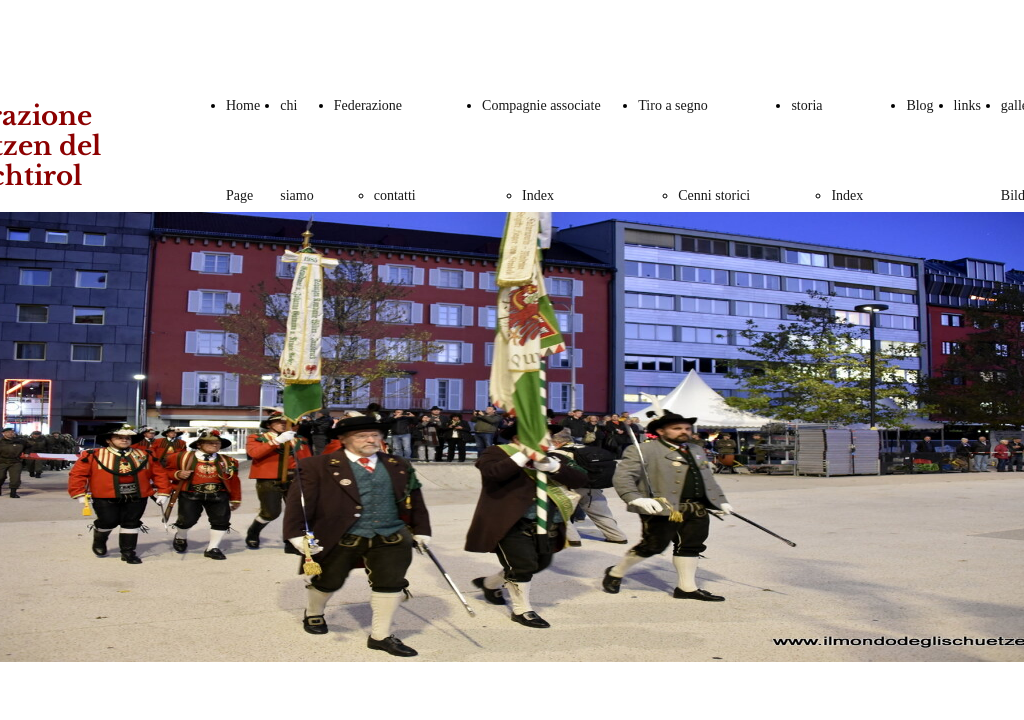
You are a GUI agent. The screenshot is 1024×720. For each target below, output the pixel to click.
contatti (395, 195)
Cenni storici (714, 195)
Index (538, 195)
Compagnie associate (541, 105)
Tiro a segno (673, 105)
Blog (919, 105)
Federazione (368, 105)
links (967, 105)
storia (806, 105)
